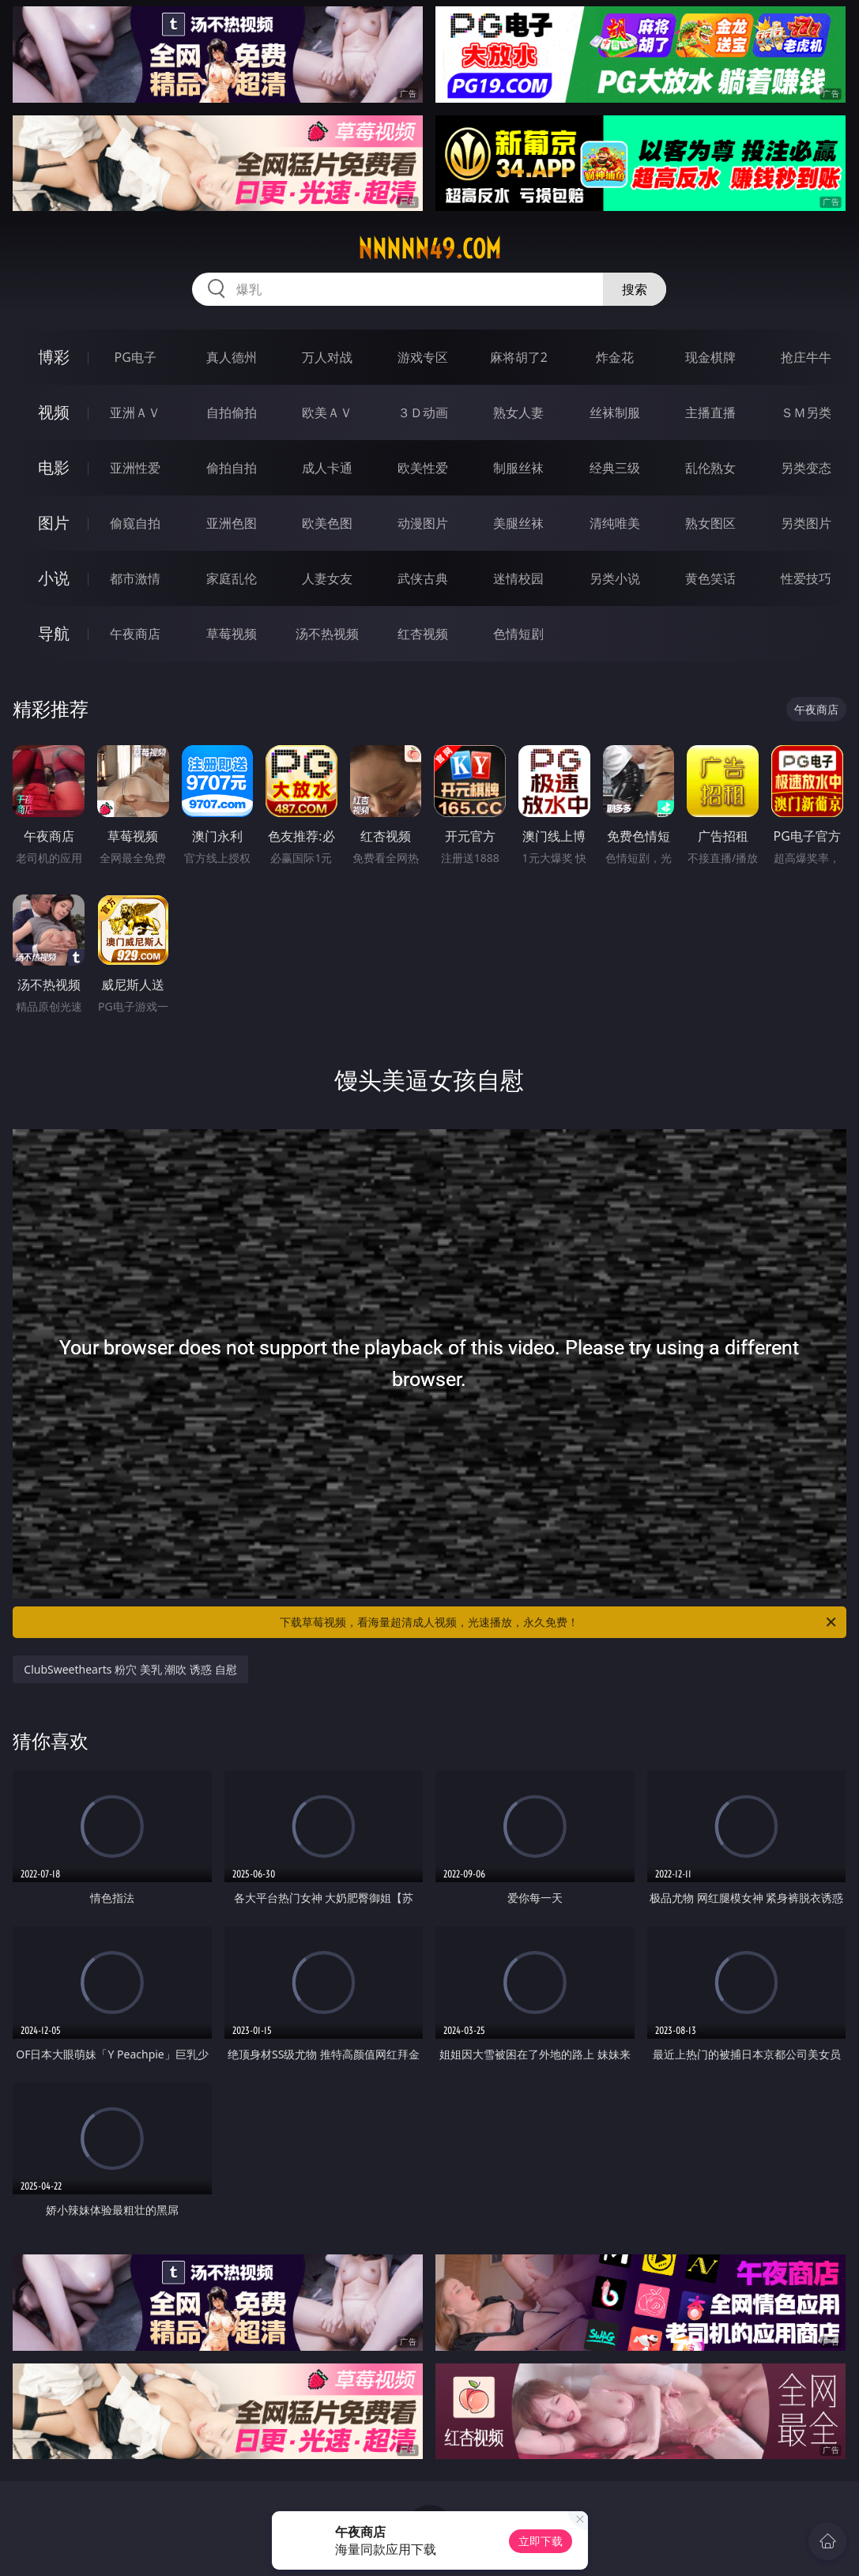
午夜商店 (135, 633)
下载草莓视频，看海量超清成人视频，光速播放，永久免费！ (559, 1622)
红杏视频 (422, 633)
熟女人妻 (518, 412)
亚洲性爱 (135, 467)
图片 (54, 522)
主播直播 (710, 412)
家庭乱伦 (231, 578)
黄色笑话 (710, 578)
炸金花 (615, 357)
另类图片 (806, 523)
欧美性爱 (422, 467)
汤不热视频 (327, 633)
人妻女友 (327, 578)
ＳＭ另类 (806, 412)
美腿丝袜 (518, 523)
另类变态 (806, 467)
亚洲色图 (231, 523)
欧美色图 (327, 523)
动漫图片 (422, 523)
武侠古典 (422, 578)
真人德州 (231, 357)
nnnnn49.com (429, 249)
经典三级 (615, 467)
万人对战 (327, 357)
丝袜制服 (615, 412)
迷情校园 (518, 578)
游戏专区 (422, 357)
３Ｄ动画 (422, 412)
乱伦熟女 (710, 467)
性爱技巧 (806, 578)
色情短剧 (518, 633)
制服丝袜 (518, 467)
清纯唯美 (615, 523)
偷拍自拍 (231, 467)
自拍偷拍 (231, 412)
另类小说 (615, 578)
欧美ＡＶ (327, 412)
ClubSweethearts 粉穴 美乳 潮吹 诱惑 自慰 (130, 1669)
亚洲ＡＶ (135, 412)
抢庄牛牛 (806, 357)
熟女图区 (710, 523)
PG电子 (135, 357)
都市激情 (135, 578)
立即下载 (540, 2540)
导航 (54, 633)
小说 (54, 578)
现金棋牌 (710, 357)
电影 (54, 467)
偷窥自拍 (135, 523)
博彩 (54, 356)
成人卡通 (327, 467)
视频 (54, 412)
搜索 (634, 289)
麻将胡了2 (519, 357)
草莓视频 (231, 633)
